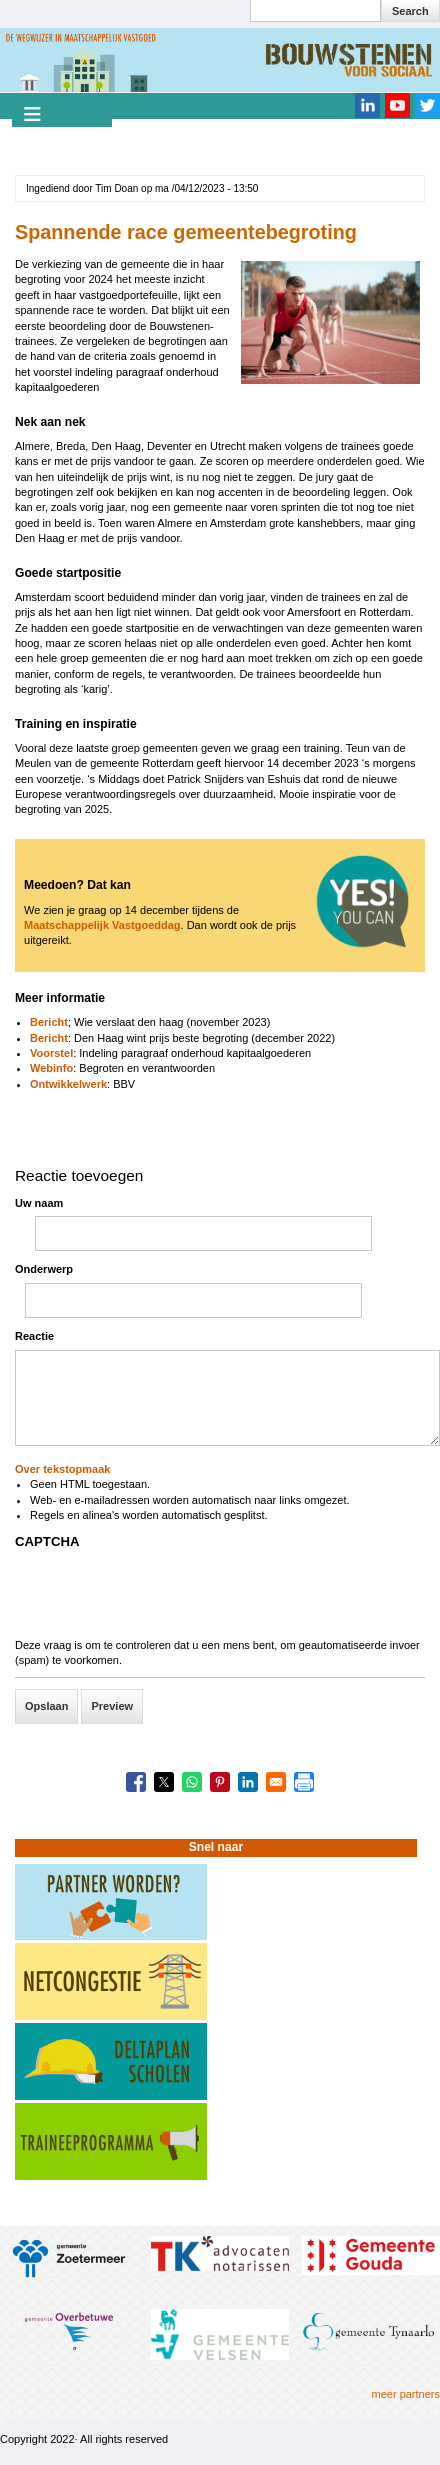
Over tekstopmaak (62, 1469)
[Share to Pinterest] (220, 1782)
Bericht (49, 1022)
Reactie (34, 1336)
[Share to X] (164, 1782)
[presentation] (167, 1599)
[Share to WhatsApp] (192, 1782)
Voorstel (51, 1053)
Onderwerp (44, 1269)
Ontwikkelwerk (68, 1084)
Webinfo (51, 1068)
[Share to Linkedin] (248, 1782)
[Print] (304, 1782)
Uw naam (39, 1203)
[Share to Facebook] (136, 1782)
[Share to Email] (276, 1782)
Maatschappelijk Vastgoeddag (102, 925)
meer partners (406, 2394)
